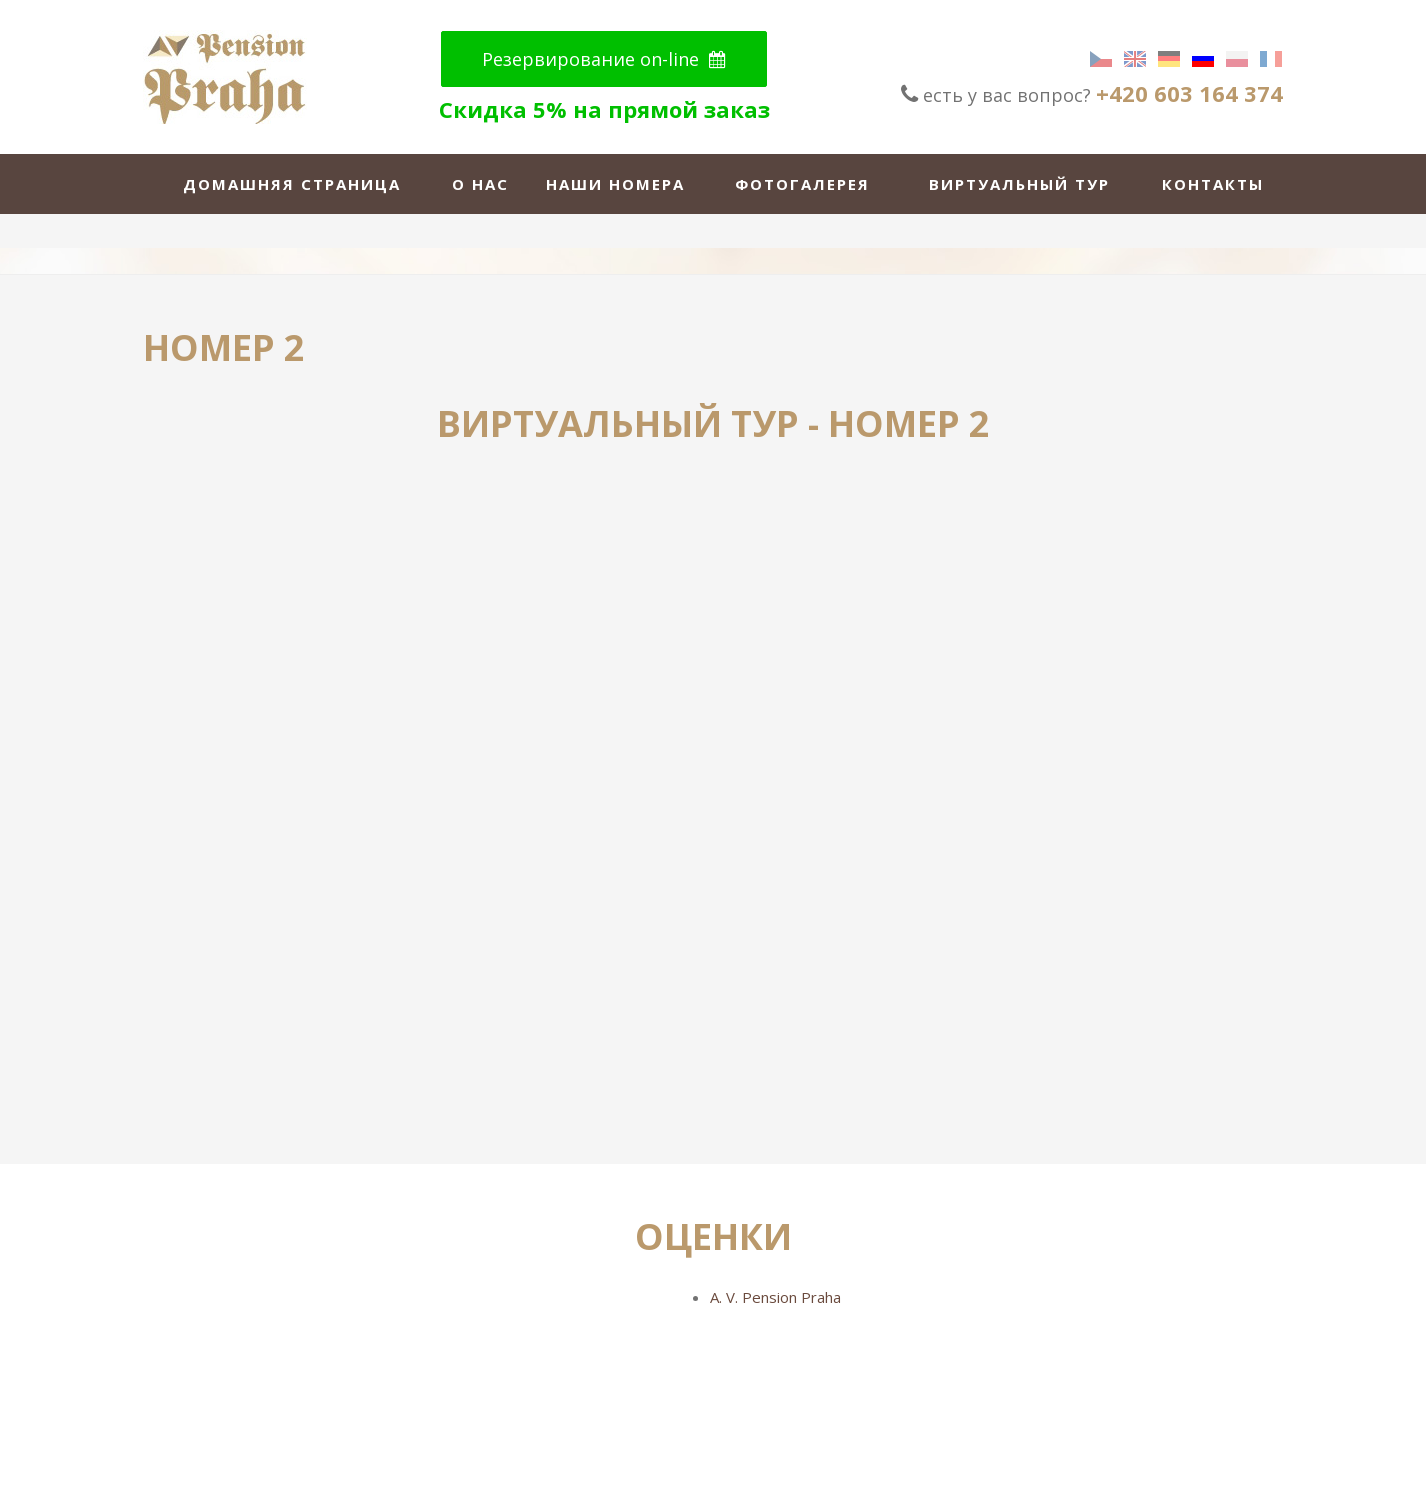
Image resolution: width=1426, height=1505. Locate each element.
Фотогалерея (802, 184)
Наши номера (615, 184)
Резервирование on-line (604, 59)
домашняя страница (292, 184)
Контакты (1213, 184)
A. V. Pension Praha (775, 1297)
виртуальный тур (1019, 184)
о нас (480, 184)
